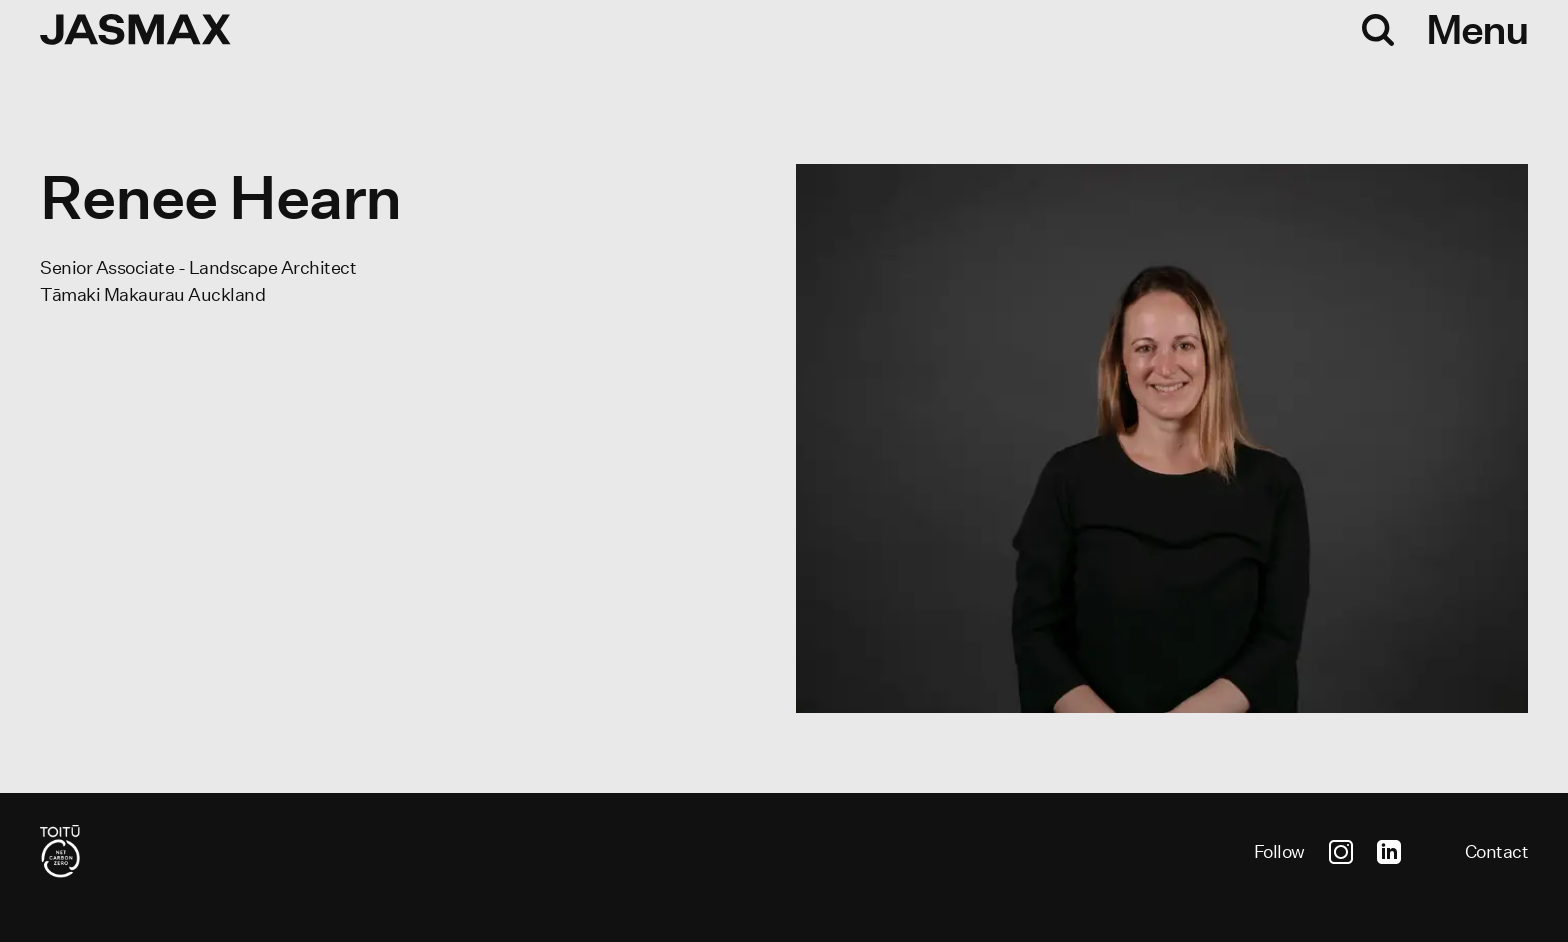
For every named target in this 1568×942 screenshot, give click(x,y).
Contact (1497, 851)
